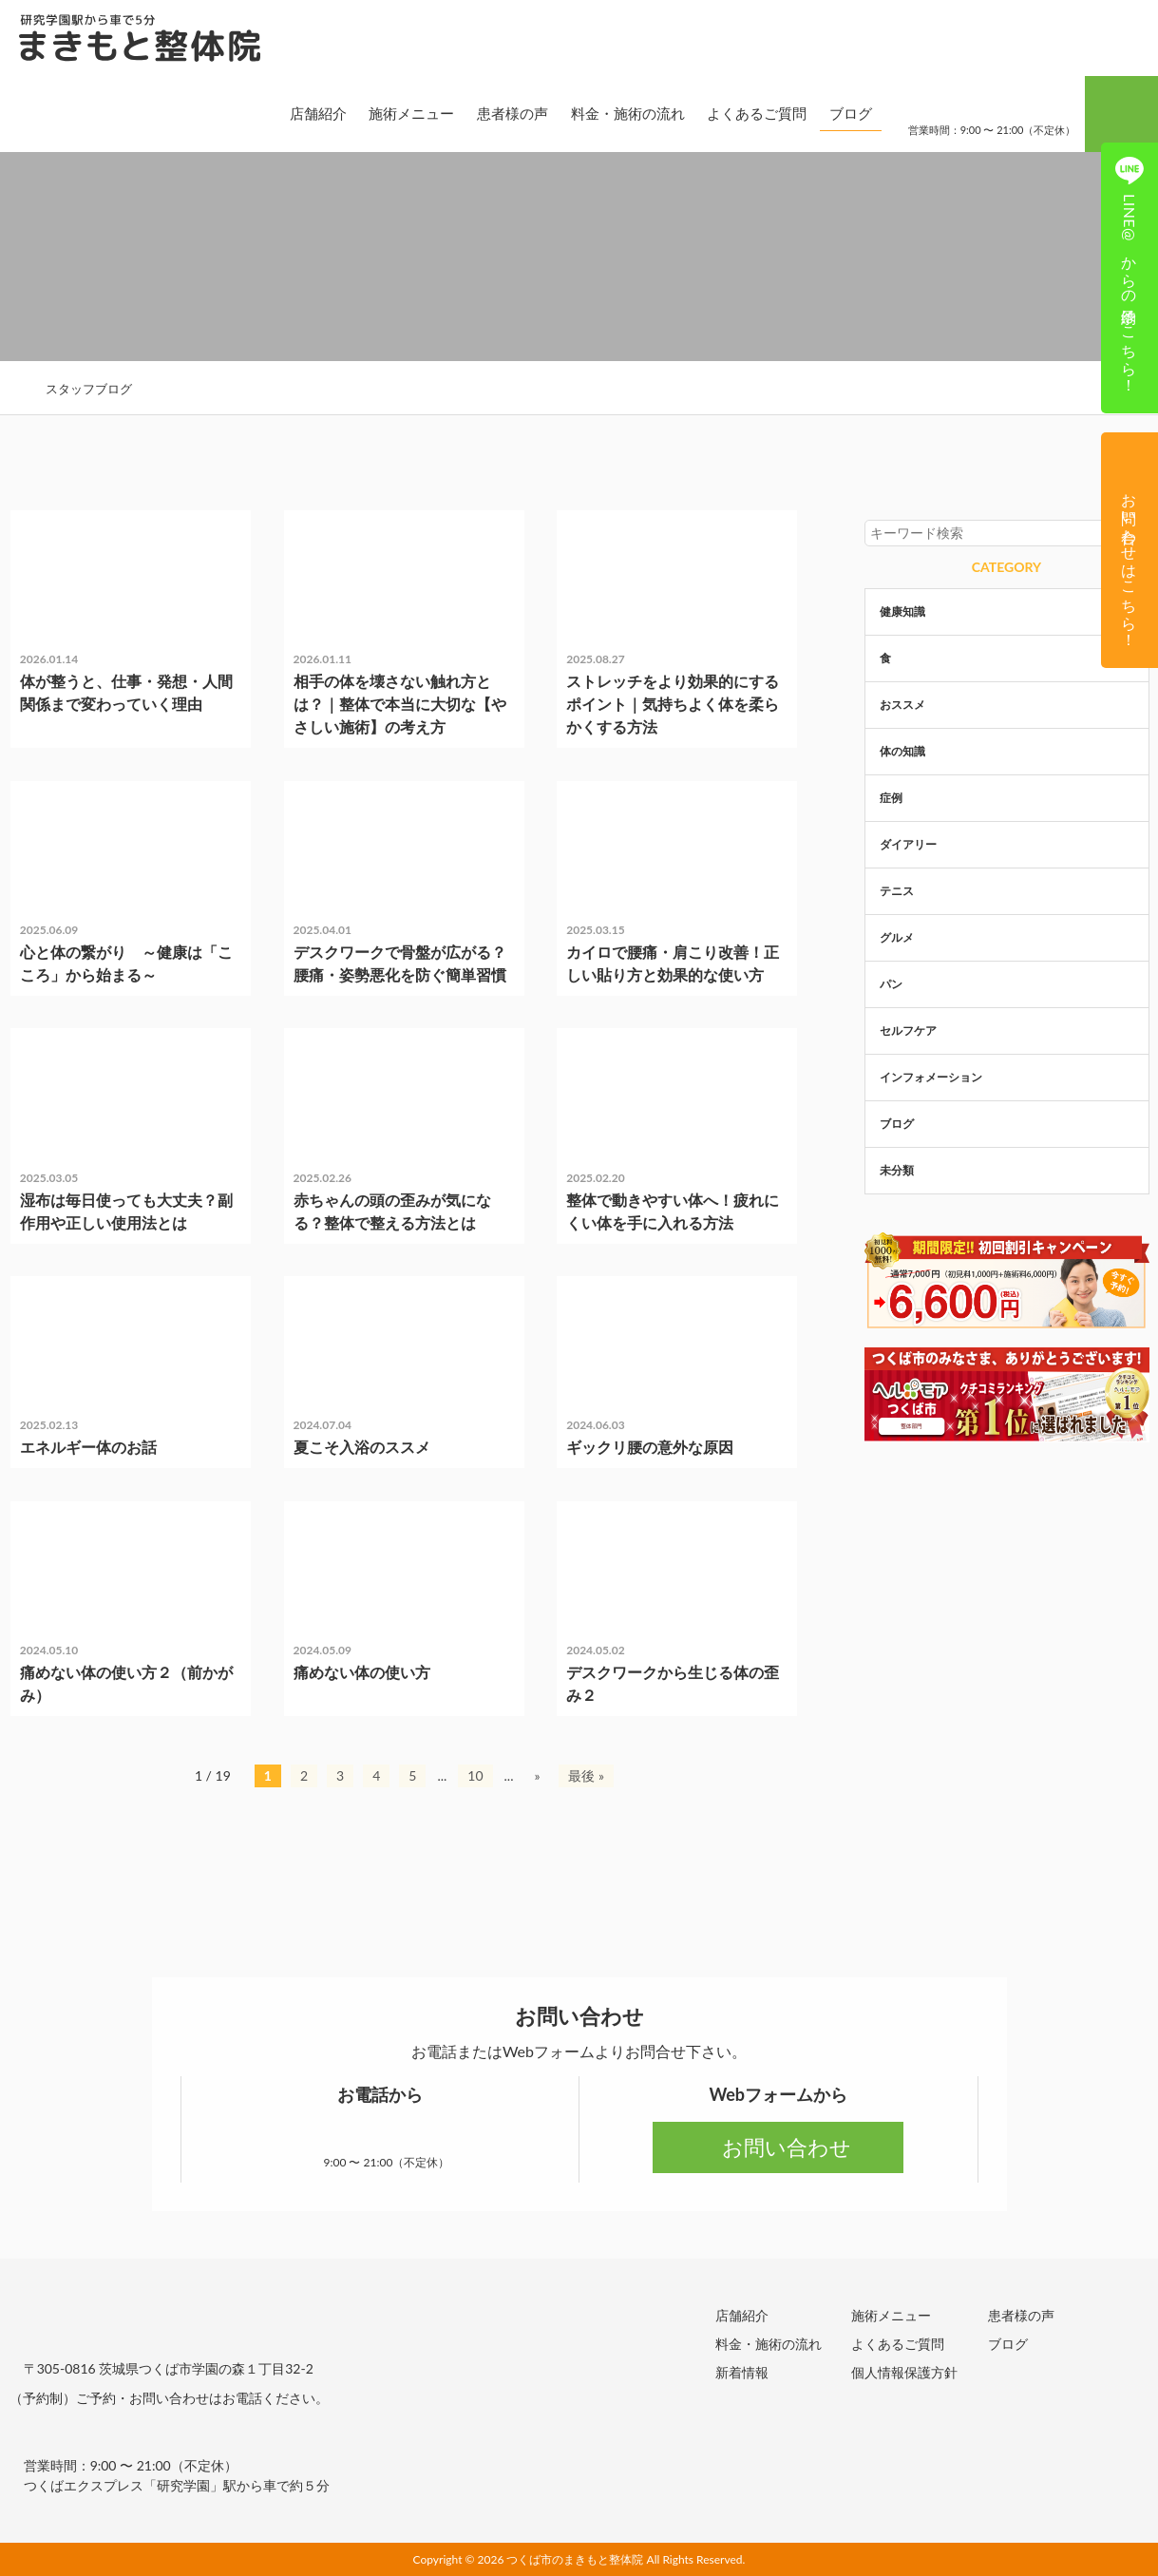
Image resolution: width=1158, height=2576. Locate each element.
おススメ (902, 704)
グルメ (897, 937)
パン (891, 984)
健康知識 (57, 1047)
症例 (591, 1295)
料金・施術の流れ (612, 113)
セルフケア (608, 800)
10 (475, 1775)
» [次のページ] (537, 1775)
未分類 (51, 530)
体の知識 (603, 1047)
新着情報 (742, 2371)
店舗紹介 (302, 113)
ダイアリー (908, 844)
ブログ (834, 113)
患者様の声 (496, 113)
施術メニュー (396, 113)
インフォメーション (931, 1077)
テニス (897, 891)
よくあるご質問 (740, 113)
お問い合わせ (778, 2147)
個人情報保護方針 (904, 2371)
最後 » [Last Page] (586, 1775)
